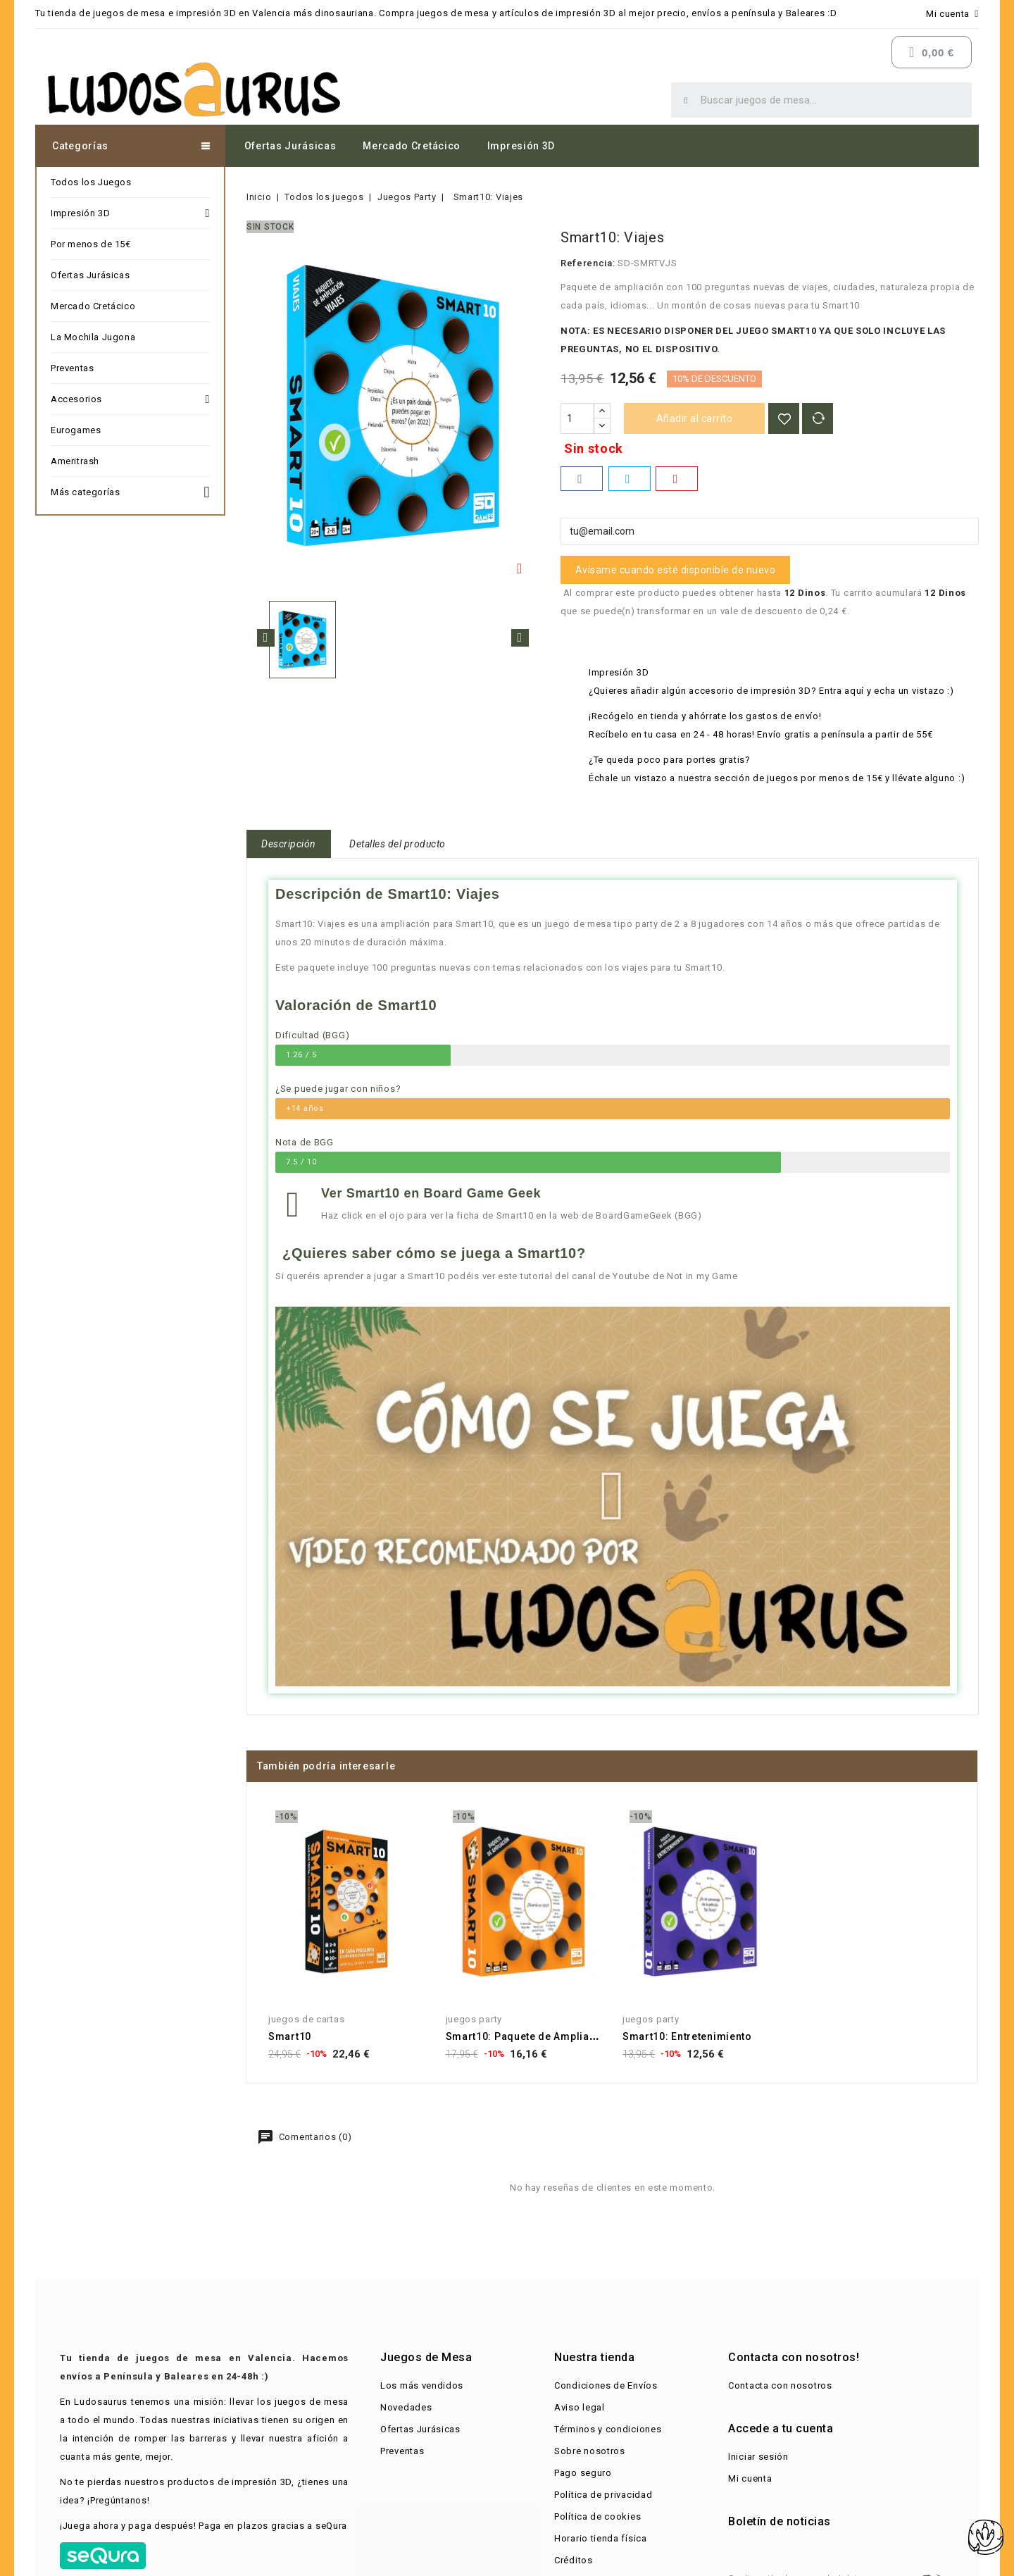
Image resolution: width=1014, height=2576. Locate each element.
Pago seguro (583, 2473)
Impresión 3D (521, 145)
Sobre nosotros (589, 2451)
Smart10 (289, 2036)
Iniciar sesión (758, 2456)
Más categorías (130, 490)
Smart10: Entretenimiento (687, 2036)
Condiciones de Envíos (606, 2385)
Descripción (288, 844)
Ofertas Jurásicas (290, 145)
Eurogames (76, 430)
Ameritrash (75, 461)
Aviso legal (579, 2407)
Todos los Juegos (91, 182)
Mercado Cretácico (412, 145)
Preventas (72, 368)
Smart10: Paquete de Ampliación (529, 2036)
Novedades (406, 2407)
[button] (612, 1496)
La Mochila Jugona (93, 337)
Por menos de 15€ (91, 244)
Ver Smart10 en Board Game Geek (431, 1193)
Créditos (573, 2560)
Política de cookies (597, 2516)
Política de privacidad (603, 2494)
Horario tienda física (600, 2538)
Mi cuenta (750, 2478)
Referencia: (588, 263)
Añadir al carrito (694, 418)
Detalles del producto (397, 844)
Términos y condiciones (607, 2429)
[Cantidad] (577, 418)
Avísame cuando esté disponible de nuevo (675, 569)
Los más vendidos (421, 2385)
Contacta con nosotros (780, 2385)
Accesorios (130, 399)
